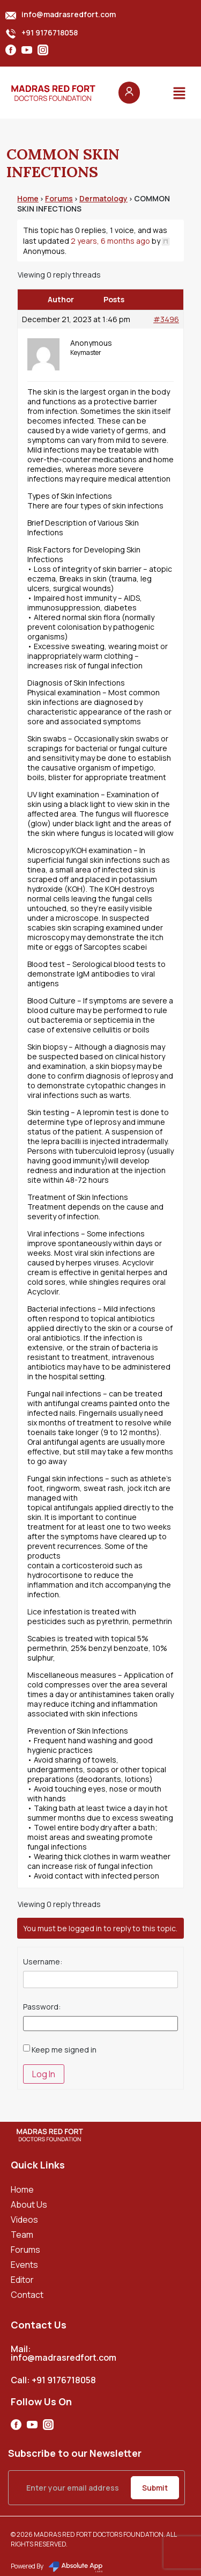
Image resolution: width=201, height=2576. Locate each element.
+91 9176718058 (49, 32)
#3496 (166, 319)
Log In (43, 2074)
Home (28, 198)
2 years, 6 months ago (110, 241)
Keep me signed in (64, 2050)
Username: (42, 1962)
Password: (42, 2007)
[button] (179, 93)
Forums (59, 198)
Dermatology (103, 198)
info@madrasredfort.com (68, 14)
